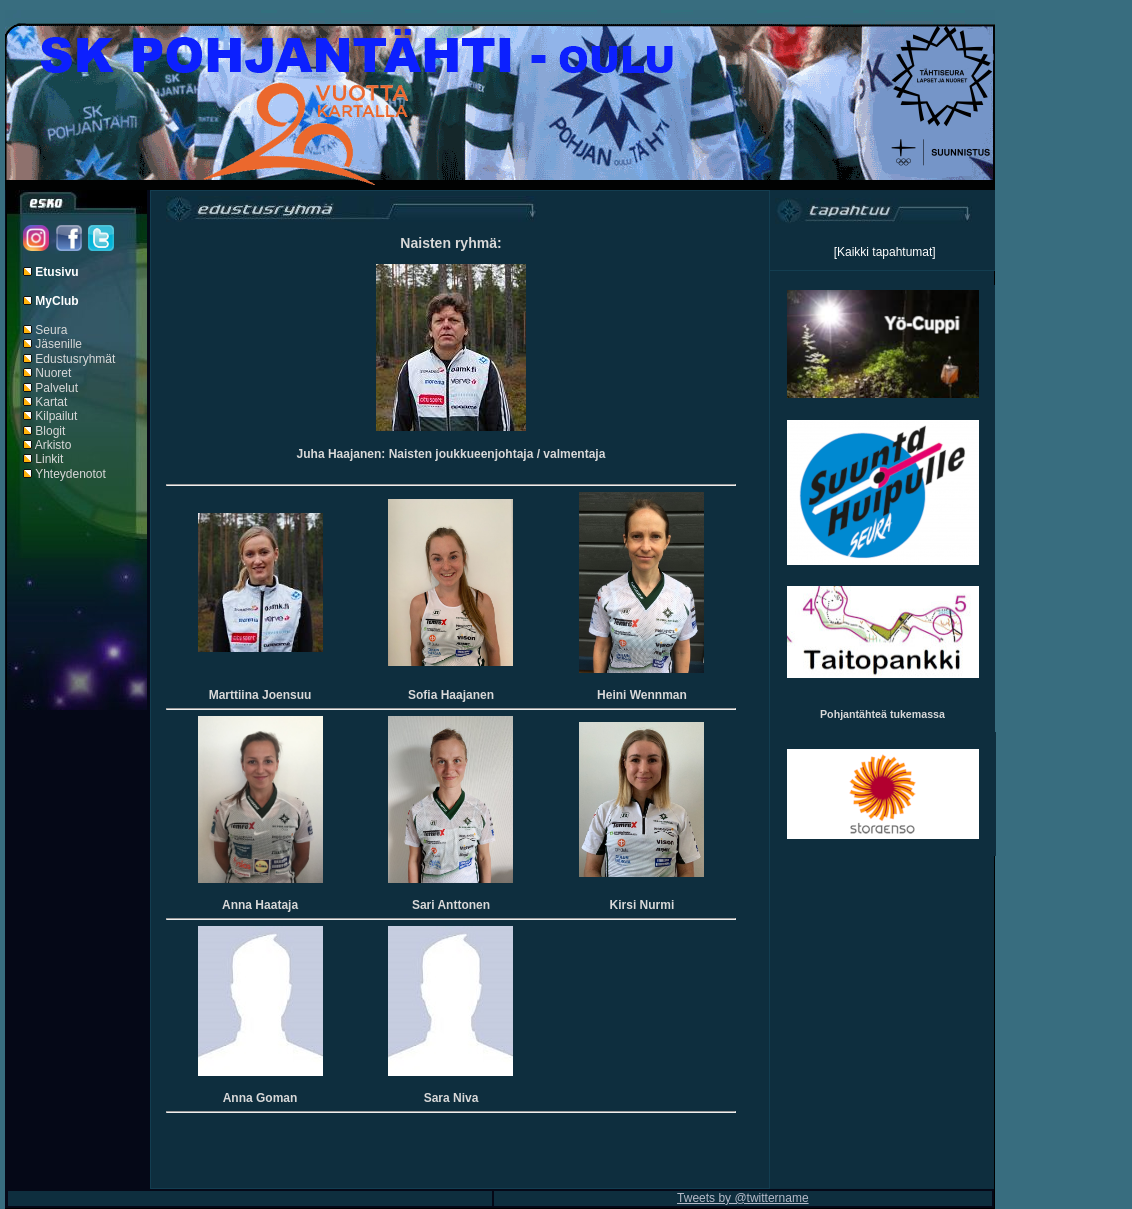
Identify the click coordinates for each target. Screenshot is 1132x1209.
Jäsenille (58, 344)
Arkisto (53, 445)
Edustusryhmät (75, 359)
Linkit (49, 459)
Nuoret (53, 373)
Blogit (50, 431)
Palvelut (56, 388)
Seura (51, 330)
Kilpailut (56, 416)
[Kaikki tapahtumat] (885, 252)
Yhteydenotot (70, 474)
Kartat (51, 402)
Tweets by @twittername (743, 1198)
